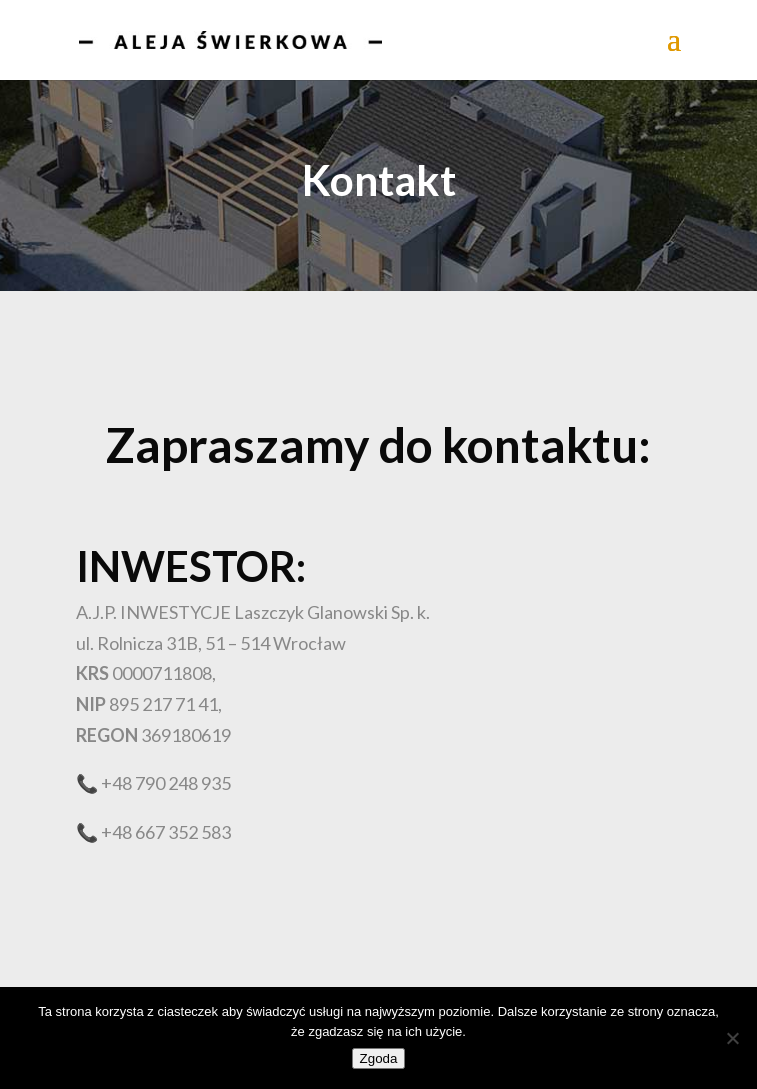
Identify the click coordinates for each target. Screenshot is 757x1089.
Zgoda (379, 1058)
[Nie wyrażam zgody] (732, 1038)
